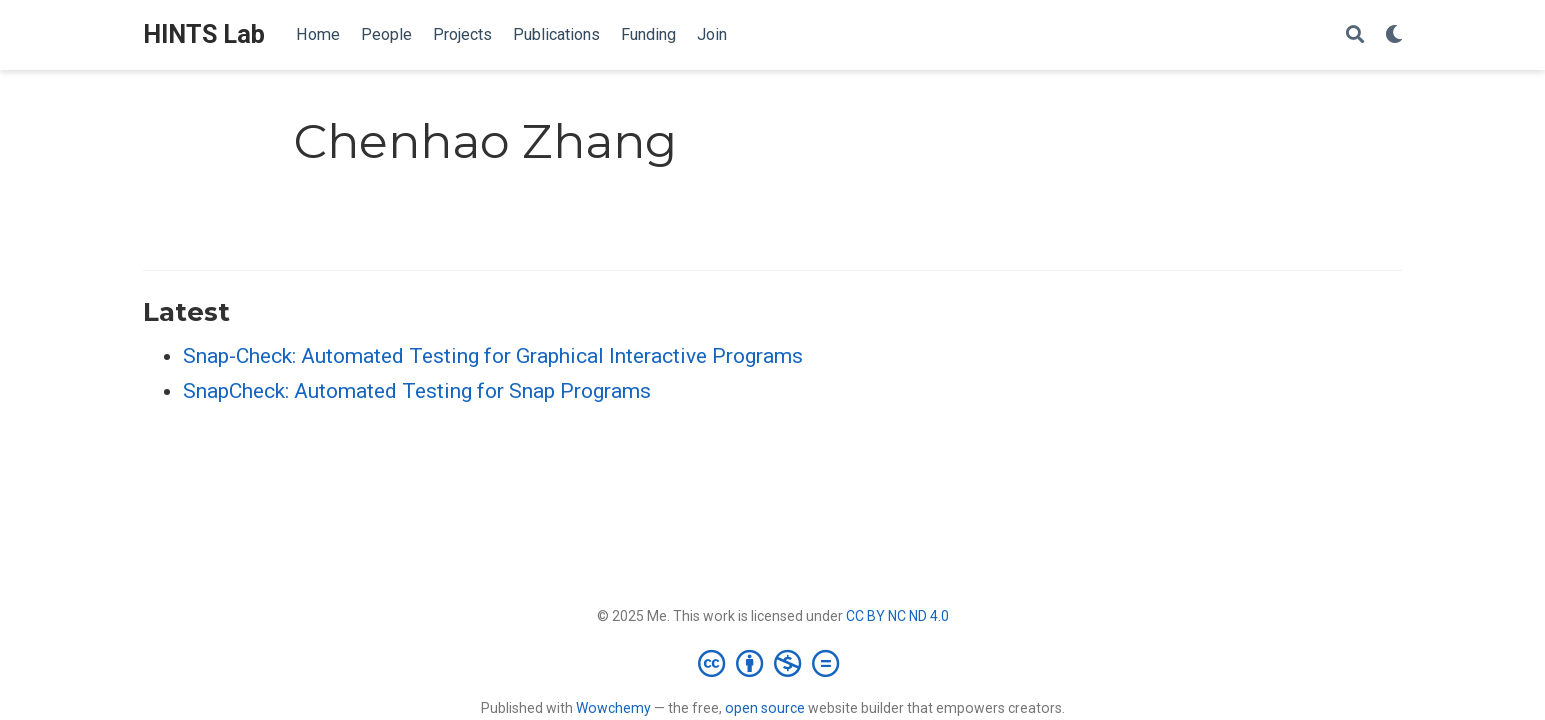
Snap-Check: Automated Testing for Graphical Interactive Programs (493, 356)
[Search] (1355, 35)
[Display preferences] (1394, 35)
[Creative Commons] (772, 663)
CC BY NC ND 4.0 (897, 616)
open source (765, 708)
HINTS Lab (204, 34)
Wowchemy (613, 708)
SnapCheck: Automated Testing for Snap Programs (417, 391)
